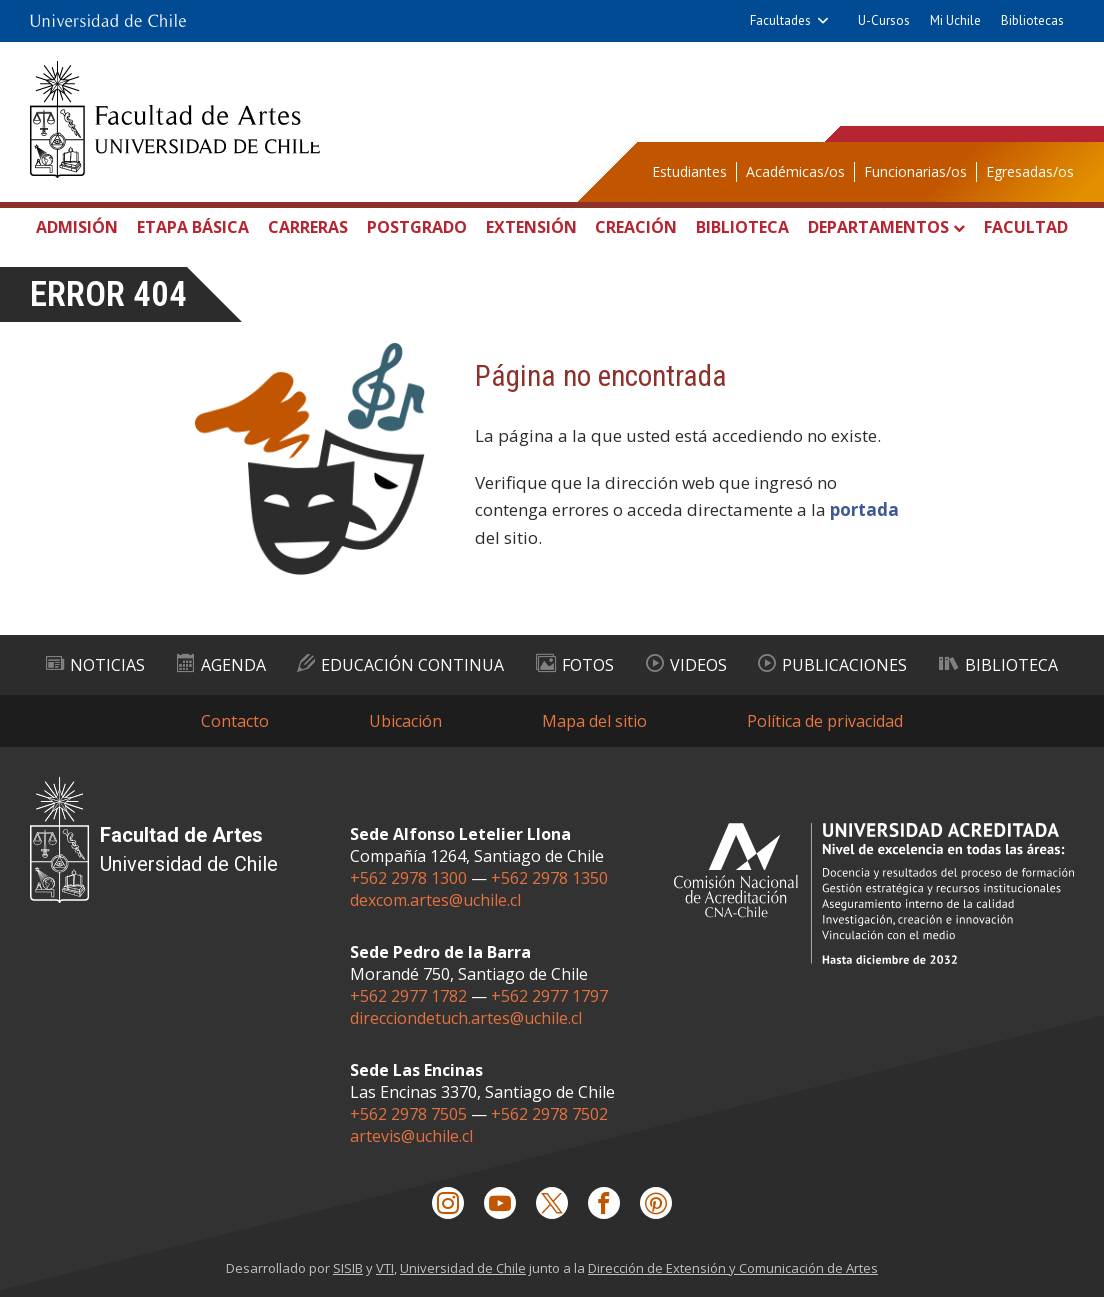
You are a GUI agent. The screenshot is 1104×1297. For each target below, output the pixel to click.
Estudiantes (689, 171)
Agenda (221, 665)
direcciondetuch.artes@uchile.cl (466, 1018)
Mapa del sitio (594, 721)
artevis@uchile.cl (411, 1136)
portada (864, 509)
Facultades (780, 20)
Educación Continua (400, 665)
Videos (686, 665)
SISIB (348, 1268)
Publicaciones (832, 665)
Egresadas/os (1030, 171)
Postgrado (417, 227)
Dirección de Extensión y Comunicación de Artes (733, 1268)
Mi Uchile (955, 20)
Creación (636, 227)
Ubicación (405, 721)
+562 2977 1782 (408, 996)
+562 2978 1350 (549, 878)
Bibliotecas (1032, 20)
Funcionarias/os (915, 171)
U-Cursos (884, 20)
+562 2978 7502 (549, 1114)
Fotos (575, 665)
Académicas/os (795, 171)
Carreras (308, 227)
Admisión (77, 227)
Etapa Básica (193, 227)
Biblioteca (742, 227)
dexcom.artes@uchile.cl (435, 900)
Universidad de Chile (463, 1268)
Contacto (235, 721)
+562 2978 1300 (408, 878)
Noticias (95, 665)
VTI (385, 1268)
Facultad (1026, 227)
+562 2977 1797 (549, 996)
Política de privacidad (825, 721)
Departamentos (878, 227)
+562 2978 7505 (408, 1114)
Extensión (531, 227)
